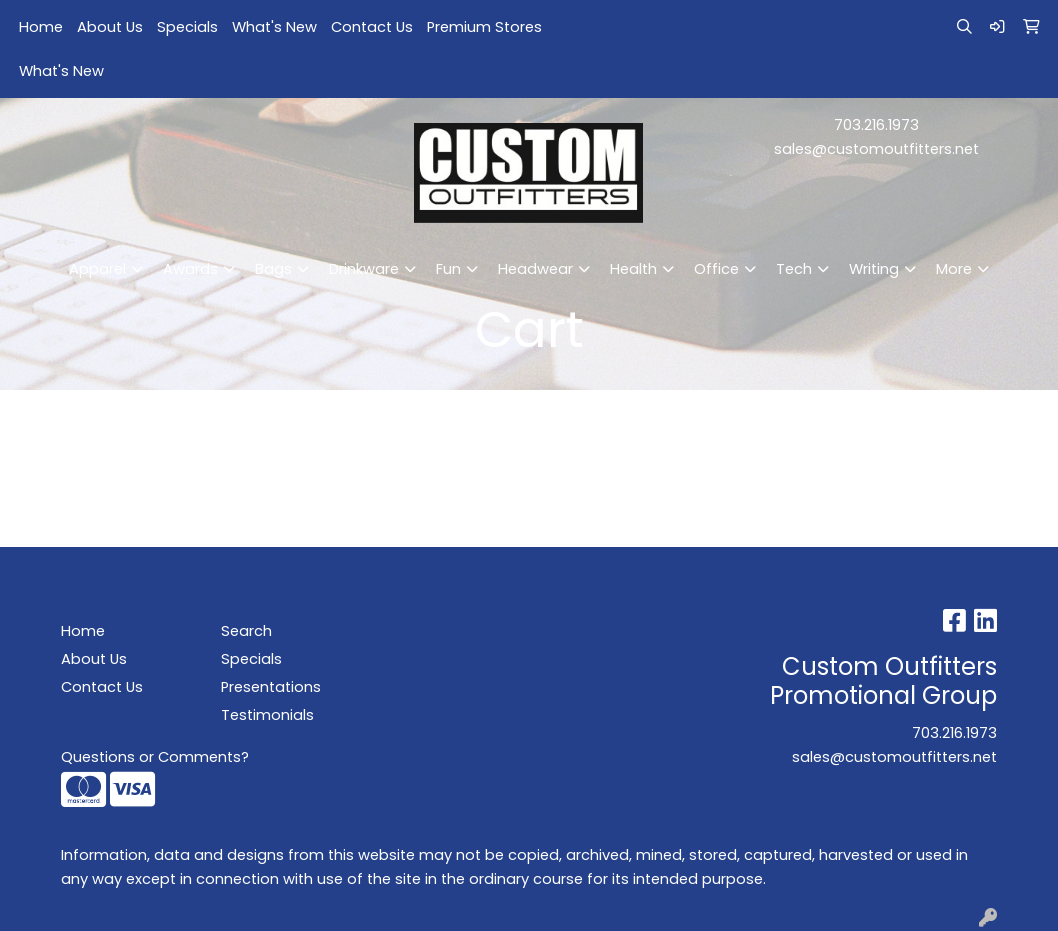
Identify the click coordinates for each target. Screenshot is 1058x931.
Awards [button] (190, 269)
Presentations (271, 687)
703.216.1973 (876, 125)
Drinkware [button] (364, 269)
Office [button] (716, 269)
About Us (110, 27)
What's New (274, 27)
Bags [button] (273, 269)
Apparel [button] (97, 269)
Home (41, 27)
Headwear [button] (535, 269)
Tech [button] (794, 269)
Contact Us (372, 27)
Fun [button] (448, 269)
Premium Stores (484, 27)
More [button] (954, 269)
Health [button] (633, 269)
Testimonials (267, 715)
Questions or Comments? (155, 757)
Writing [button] (874, 269)
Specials (187, 27)
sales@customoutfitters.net (876, 149)
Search (246, 631)
